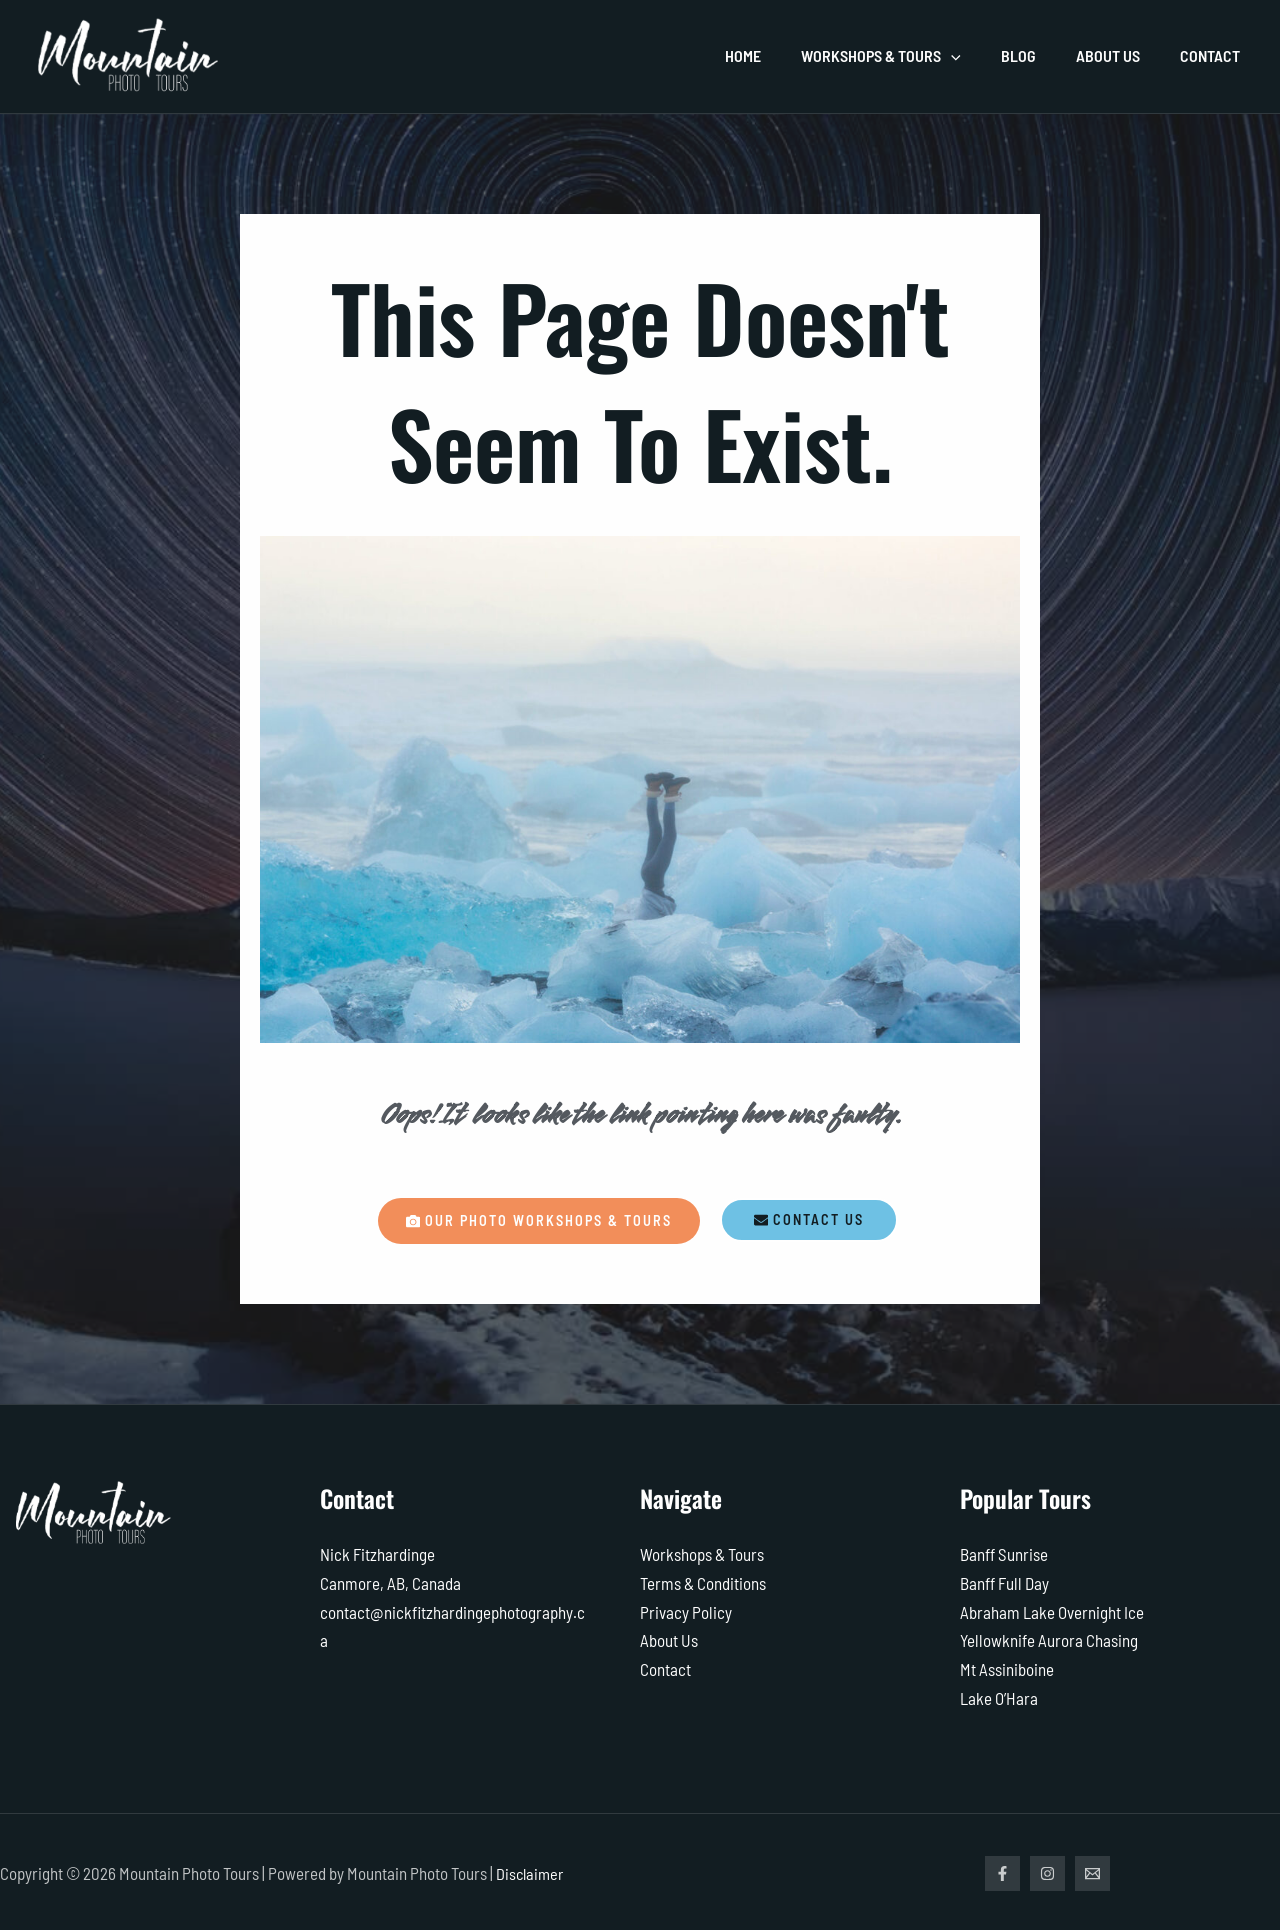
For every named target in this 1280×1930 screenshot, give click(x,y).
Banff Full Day (1004, 1583)
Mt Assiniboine (1007, 1667)
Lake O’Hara (999, 1695)
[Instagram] (1052, 1870)
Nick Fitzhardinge (377, 1555)
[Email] (1102, 1870)
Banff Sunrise (1004, 1555)
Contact (665, 1667)
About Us (669, 1639)
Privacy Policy (686, 1611)
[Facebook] (1002, 1870)
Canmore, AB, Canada (390, 1583)
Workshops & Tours (702, 1555)
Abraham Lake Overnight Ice (1052, 1611)
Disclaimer (531, 1870)
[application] (979, 56)
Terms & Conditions (703, 1583)
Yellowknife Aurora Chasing (1049, 1639)
